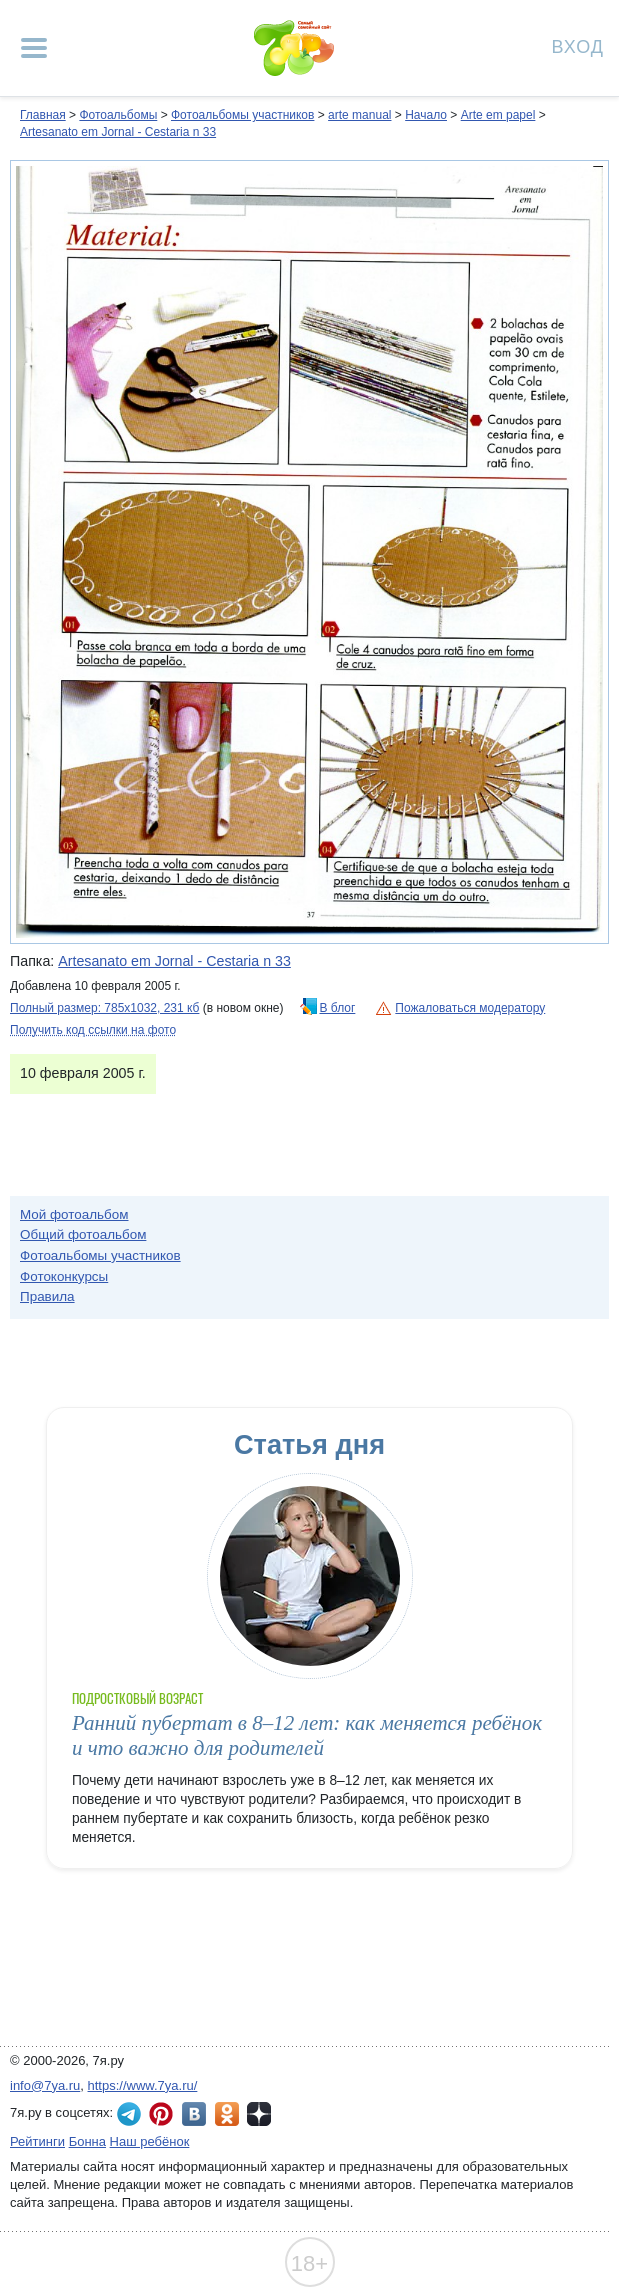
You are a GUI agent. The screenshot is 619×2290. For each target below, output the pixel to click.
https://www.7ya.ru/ (143, 2085)
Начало (426, 115)
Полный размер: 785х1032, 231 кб (104, 1008)
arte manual (359, 115)
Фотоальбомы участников (242, 115)
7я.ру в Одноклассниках (227, 2114)
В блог (338, 1008)
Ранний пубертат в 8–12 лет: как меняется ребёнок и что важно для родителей (307, 1735)
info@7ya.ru (45, 2085)
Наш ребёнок (150, 2141)
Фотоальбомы (118, 115)
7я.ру (259, 2114)
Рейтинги (37, 2141)
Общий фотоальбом (83, 1234)
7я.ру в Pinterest (161, 2114)
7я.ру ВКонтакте (194, 2114)
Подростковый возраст (138, 1698)
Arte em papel (498, 115)
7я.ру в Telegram (129, 2114)
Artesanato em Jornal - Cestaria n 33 (118, 132)
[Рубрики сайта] (34, 48)
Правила (47, 1296)
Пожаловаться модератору (470, 1008)
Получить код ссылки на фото (93, 1030)
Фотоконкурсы (64, 1276)
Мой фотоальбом (74, 1214)
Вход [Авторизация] (578, 45)
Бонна (87, 2141)
